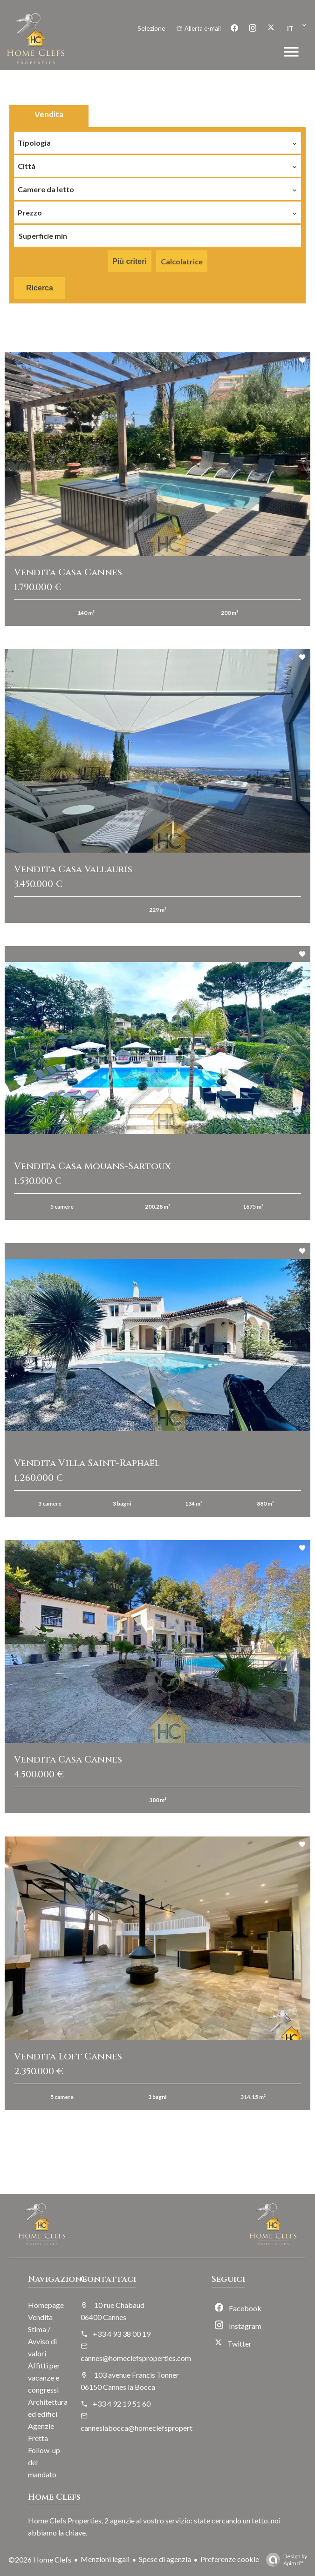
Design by (284, 2560)
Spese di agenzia (165, 2559)
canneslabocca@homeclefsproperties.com (149, 2427)
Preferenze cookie (229, 2559)
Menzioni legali (105, 2559)
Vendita (48, 114)
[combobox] (157, 141)
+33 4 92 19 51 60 (122, 2403)
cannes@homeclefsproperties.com (136, 2358)
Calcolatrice (182, 261)
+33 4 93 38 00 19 (122, 2333)
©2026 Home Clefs (39, 2559)
